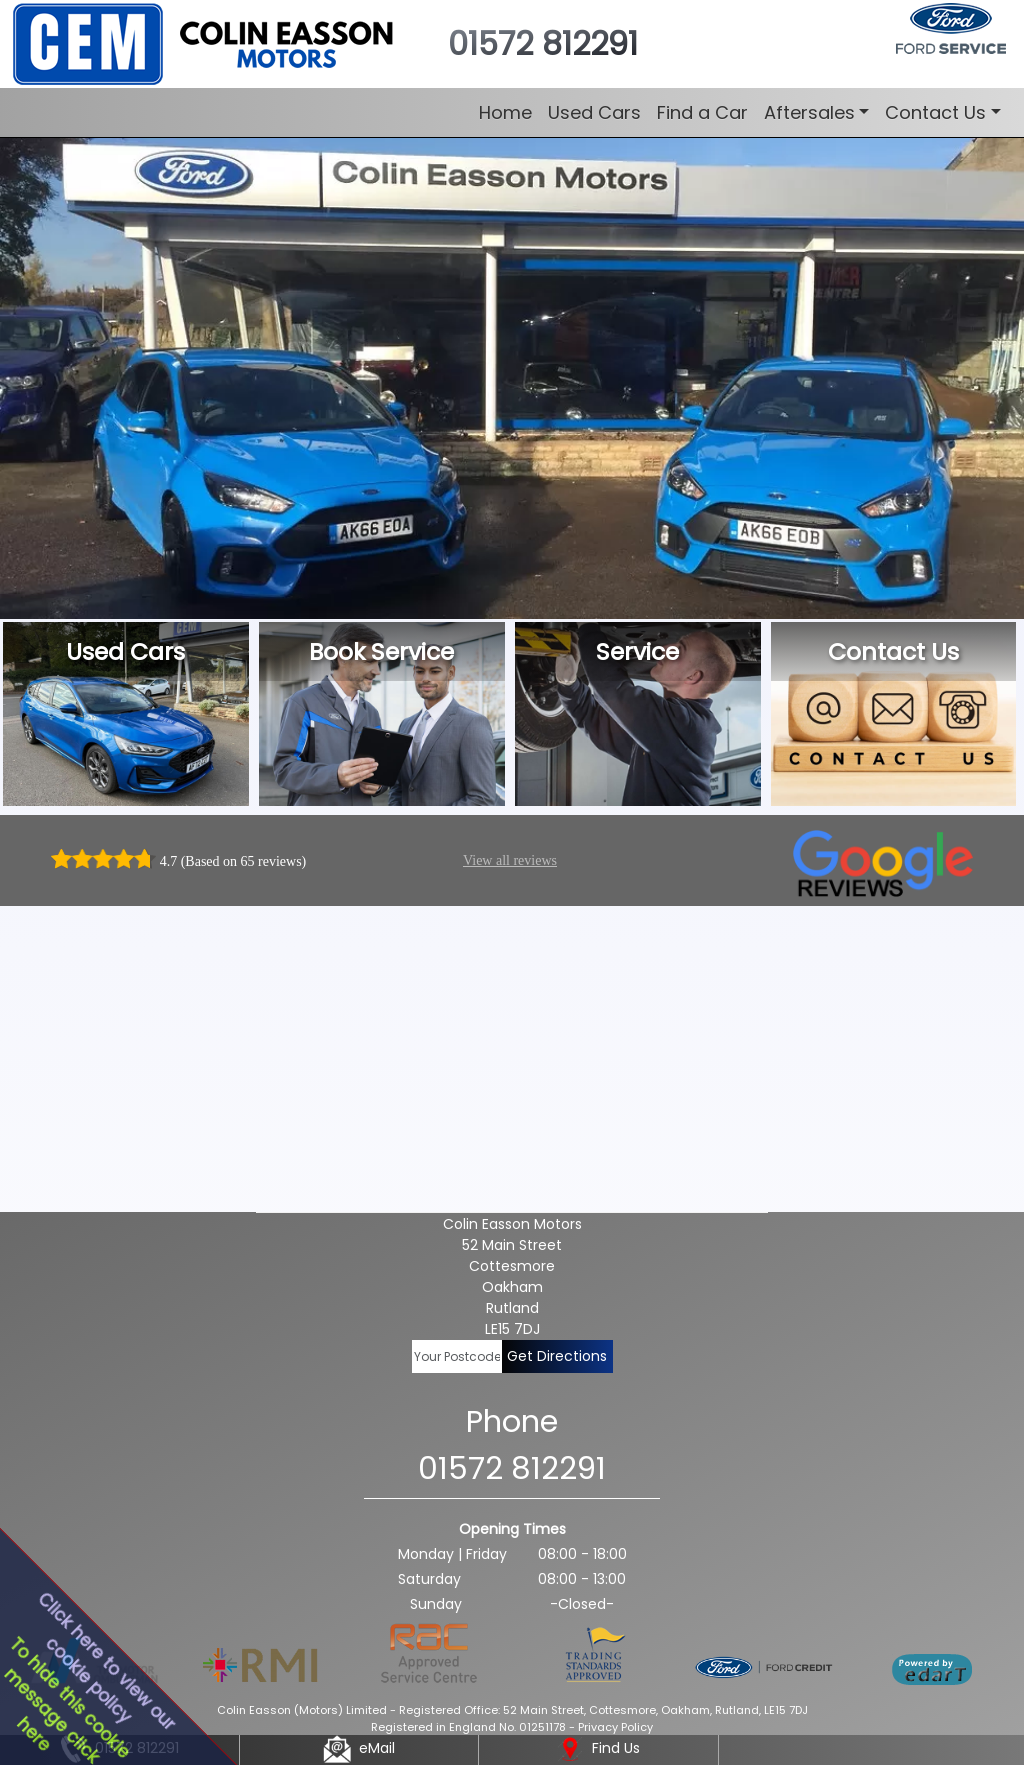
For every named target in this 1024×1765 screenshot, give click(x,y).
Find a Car (702, 112)
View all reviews (510, 860)
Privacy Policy (615, 1727)
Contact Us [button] (935, 112)
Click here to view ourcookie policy (106, 1661)
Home (505, 112)
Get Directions (557, 1356)
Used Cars (594, 112)
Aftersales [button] (809, 112)
